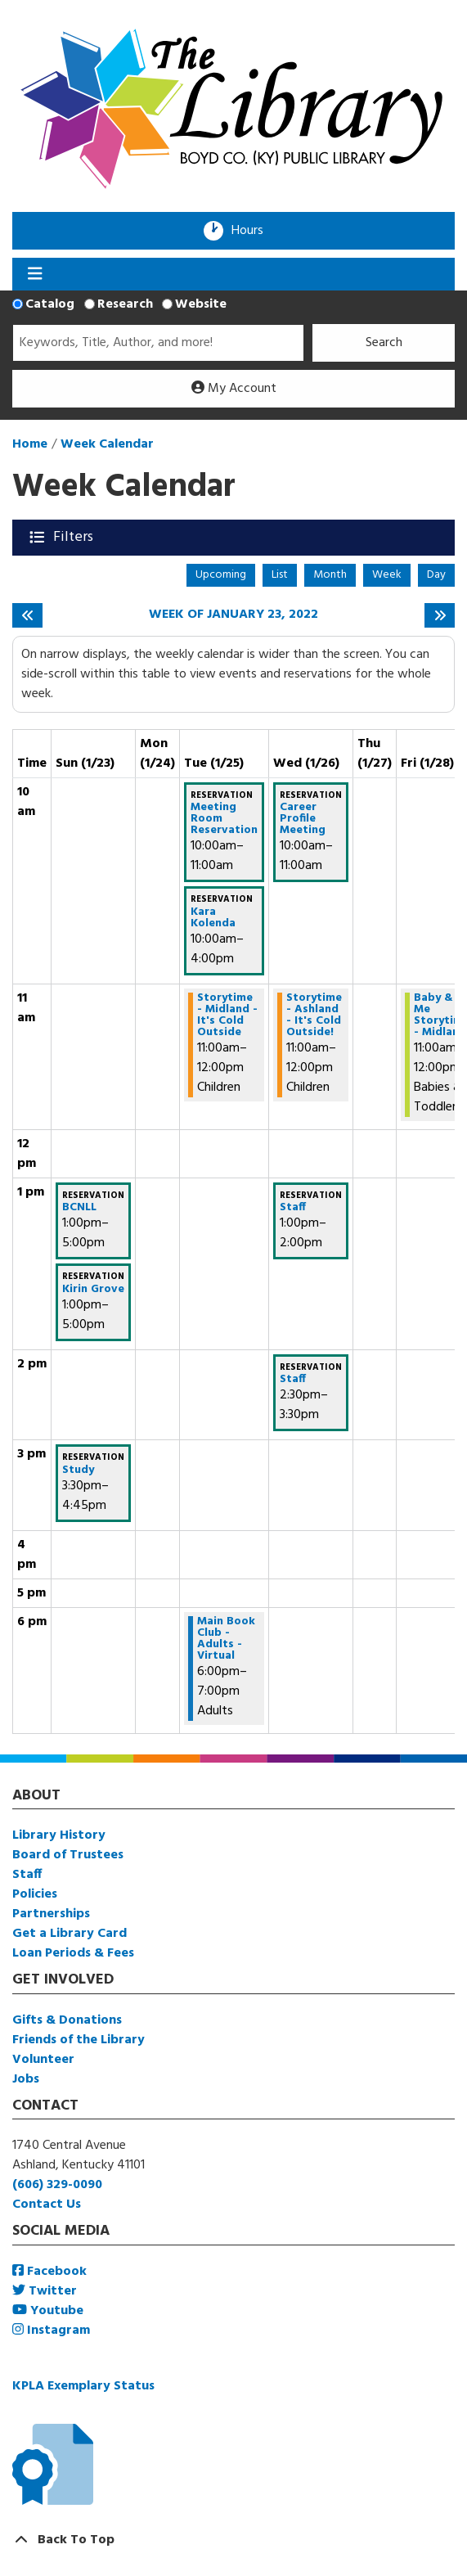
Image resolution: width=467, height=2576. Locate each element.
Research (125, 304)
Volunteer (43, 2059)
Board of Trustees (67, 1855)
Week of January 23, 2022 (233, 615)
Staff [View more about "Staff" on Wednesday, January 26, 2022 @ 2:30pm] (293, 1379)
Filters (75, 537)
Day (436, 574)
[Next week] (439, 615)
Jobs (25, 2079)
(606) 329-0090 (57, 2184)
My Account (233, 388)
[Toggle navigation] (34, 274)
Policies (34, 1894)
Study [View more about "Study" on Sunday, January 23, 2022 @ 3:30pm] (78, 1470)
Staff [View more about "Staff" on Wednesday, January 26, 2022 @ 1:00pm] (293, 1208)
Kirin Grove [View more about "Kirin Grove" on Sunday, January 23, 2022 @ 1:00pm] (93, 1289)
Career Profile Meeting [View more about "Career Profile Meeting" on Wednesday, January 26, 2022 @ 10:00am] (303, 819)
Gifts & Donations (67, 2020)
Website (201, 304)
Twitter (44, 2291)
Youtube (47, 2311)
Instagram (51, 2330)
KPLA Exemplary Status (83, 2386)
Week (387, 574)
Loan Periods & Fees (73, 1953)
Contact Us (46, 2204)
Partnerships (51, 1914)
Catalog (49, 304)
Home (29, 444)
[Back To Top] (233, 2540)
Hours (253, 230)
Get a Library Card (69, 1933)
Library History (59, 1835)
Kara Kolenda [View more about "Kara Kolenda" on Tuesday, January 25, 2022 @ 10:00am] (213, 918)
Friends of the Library (78, 2040)
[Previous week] (27, 615)
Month (330, 574)
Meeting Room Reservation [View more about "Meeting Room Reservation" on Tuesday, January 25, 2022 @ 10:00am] (224, 819)
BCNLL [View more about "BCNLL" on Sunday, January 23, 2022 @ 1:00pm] (79, 1208)
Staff (27, 1874)
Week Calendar (107, 444)
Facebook (49, 2271)
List (280, 574)
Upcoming (220, 574)
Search (384, 343)
